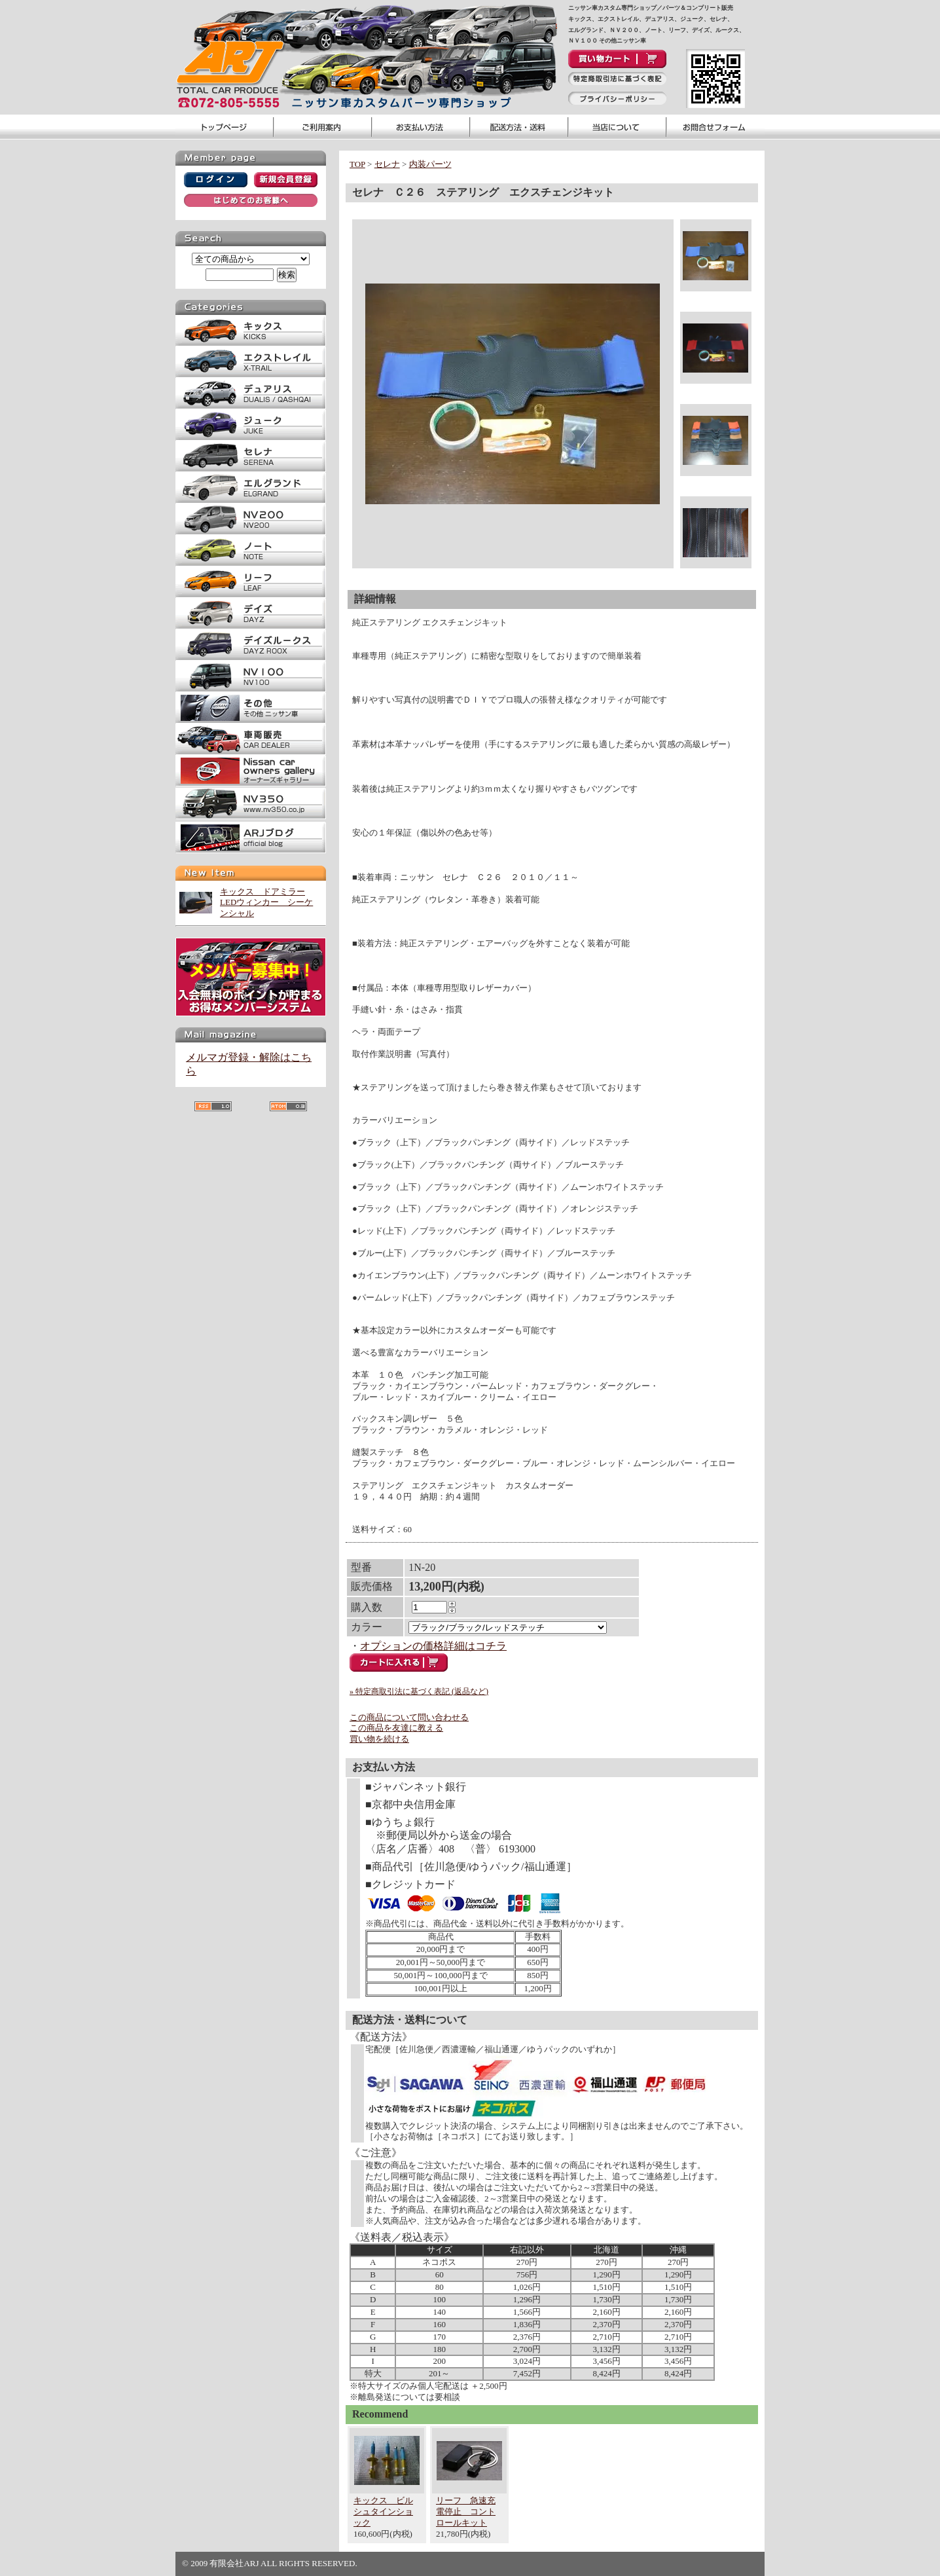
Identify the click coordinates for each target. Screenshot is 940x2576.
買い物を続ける (379, 1739)
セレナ (387, 164)
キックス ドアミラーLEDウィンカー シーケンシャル (266, 903)
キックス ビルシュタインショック (383, 2511)
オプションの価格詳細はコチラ (433, 1645)
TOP (357, 164)
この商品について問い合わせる (409, 1717)
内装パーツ (430, 164)
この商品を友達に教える (396, 1728)
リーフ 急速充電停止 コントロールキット (466, 2511)
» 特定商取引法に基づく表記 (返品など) (419, 1691)
